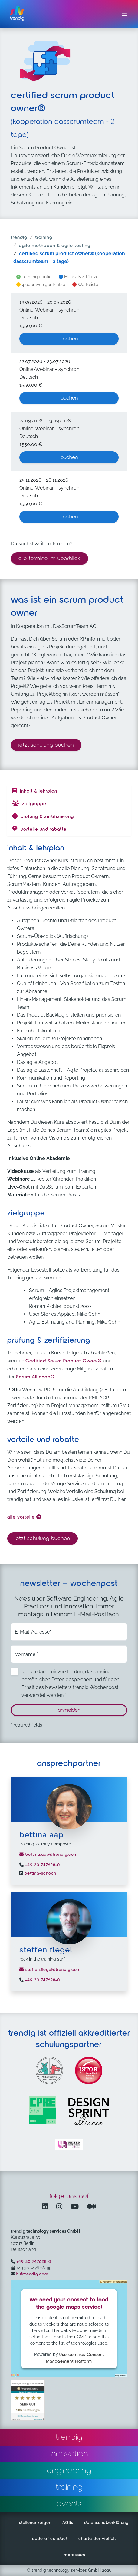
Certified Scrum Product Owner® (63, 1361)
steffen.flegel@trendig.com (50, 1969)
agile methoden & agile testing (54, 245)
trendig (19, 237)
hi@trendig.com (32, 2274)
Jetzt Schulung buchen (49, 744)
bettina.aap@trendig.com (48, 1854)
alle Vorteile (24, 1517)
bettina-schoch (39, 1873)
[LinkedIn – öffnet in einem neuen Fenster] (46, 2207)
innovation (69, 2454)
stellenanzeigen (35, 2523)
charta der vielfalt (97, 2539)
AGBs (67, 2523)
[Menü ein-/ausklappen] (124, 14)
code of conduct (49, 2539)
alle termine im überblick (49, 558)
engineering (69, 2470)
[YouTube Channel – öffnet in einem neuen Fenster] (76, 2207)
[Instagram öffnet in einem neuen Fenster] (60, 2207)
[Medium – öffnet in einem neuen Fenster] (91, 2207)
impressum (74, 2555)
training (43, 237)
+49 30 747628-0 (42, 1865)
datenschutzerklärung (106, 2523)
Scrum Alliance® (35, 1377)
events (69, 2504)
